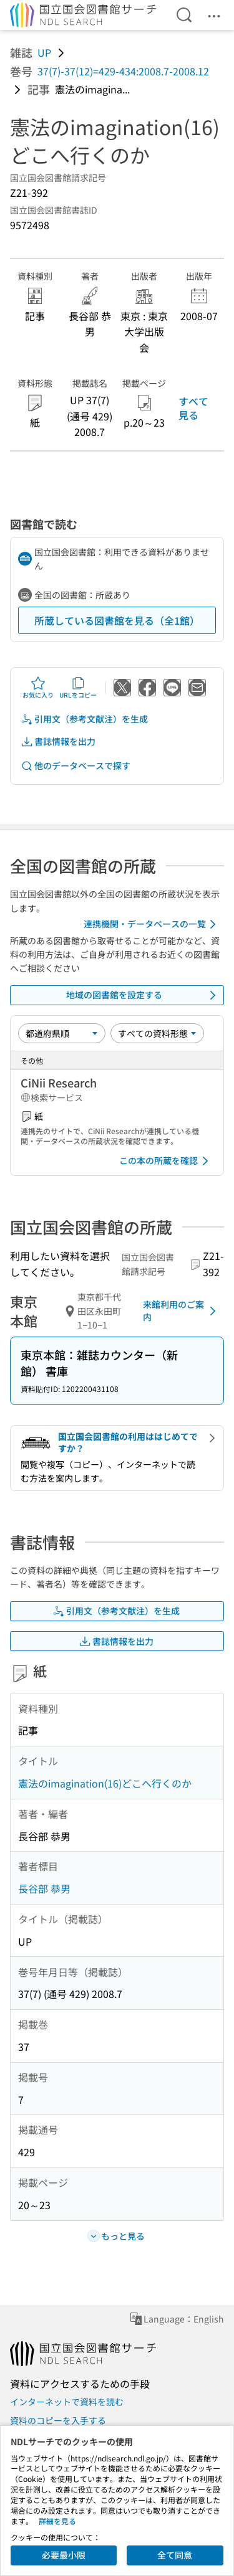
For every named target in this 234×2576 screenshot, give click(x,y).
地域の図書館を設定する (143, 995)
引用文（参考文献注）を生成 (84, 719)
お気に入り (38, 687)
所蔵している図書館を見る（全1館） (117, 620)
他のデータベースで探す (75, 765)
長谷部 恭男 (44, 1888)
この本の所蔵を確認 (166, 1160)
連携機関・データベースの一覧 (152, 924)
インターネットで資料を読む (67, 2401)
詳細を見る (57, 2521)
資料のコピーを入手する (58, 2420)
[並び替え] (61, 1033)
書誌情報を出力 (58, 741)
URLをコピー (78, 687)
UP (44, 52)
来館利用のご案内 (181, 1310)
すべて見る (193, 408)
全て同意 (174, 2555)
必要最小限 (63, 2555)
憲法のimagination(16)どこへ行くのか (105, 1783)
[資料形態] (157, 1033)
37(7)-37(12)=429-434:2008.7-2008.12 (123, 71)
